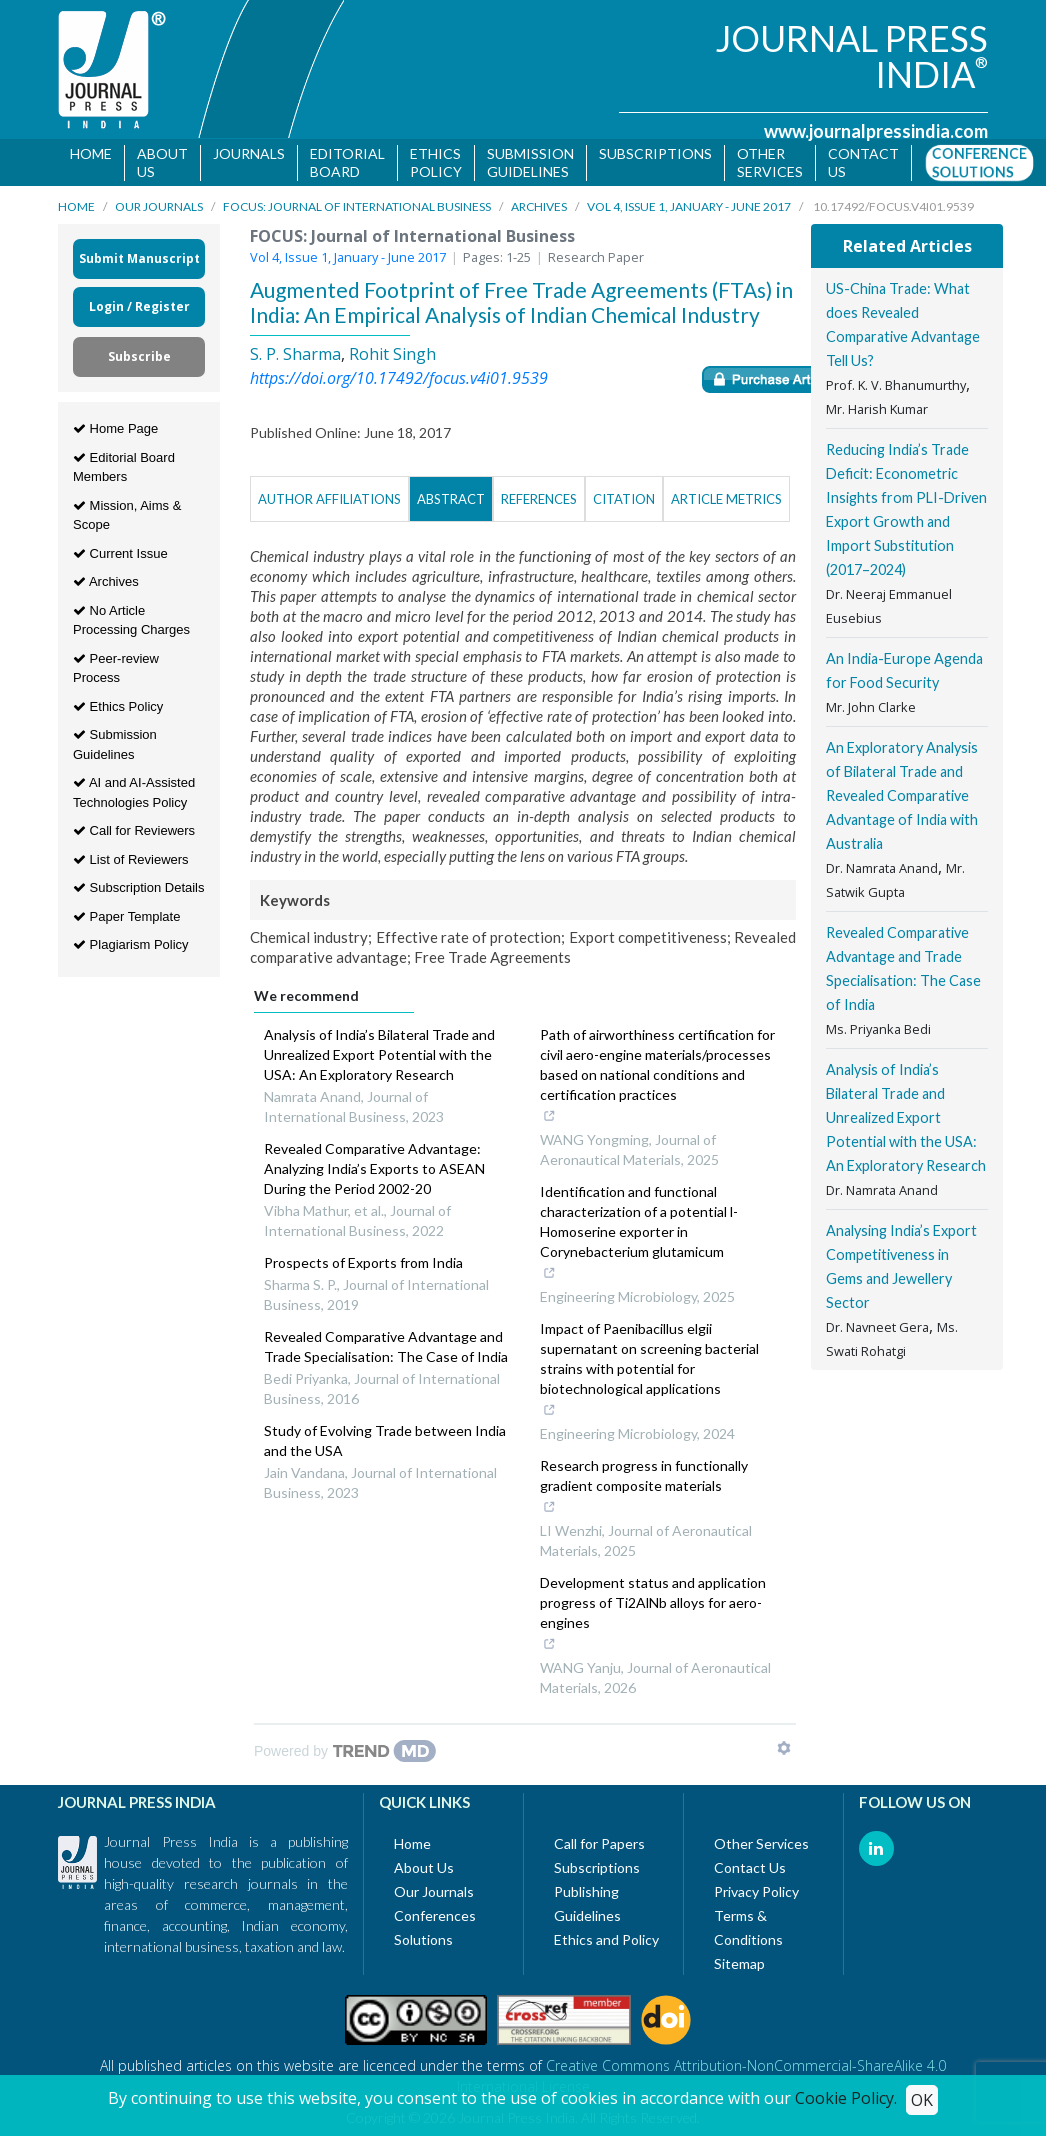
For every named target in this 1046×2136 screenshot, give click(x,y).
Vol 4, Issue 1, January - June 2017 (689, 206)
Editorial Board (347, 162)
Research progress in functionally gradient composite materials (654, 1488)
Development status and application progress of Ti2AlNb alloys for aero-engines (654, 1615)
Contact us (863, 162)
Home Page (115, 428)
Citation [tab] (624, 499)
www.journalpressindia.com (876, 131)
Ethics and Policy (606, 1939)
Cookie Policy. (846, 2098)
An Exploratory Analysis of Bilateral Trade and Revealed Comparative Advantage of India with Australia (902, 795)
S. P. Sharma (295, 354)
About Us (162, 162)
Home (91, 153)
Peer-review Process (116, 668)
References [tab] (539, 499)
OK (922, 2100)
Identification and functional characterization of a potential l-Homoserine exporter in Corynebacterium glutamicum (654, 1234)
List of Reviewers (131, 859)
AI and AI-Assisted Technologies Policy (134, 792)
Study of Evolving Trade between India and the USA (385, 1440)
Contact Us (750, 1867)
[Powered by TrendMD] (345, 1751)
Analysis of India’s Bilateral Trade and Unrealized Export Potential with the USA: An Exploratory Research (379, 1054)
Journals (249, 153)
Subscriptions (655, 153)
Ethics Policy (436, 162)
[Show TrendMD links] (784, 1748)
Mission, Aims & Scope (127, 515)
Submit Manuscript (139, 258)
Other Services (770, 162)
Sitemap (739, 1963)
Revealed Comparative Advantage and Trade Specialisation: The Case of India (386, 1346)
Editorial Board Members (124, 467)
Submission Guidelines (530, 162)
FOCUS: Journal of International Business (357, 206)
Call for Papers (599, 1843)
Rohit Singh (392, 354)
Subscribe (139, 356)
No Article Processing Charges (131, 620)
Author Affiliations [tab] (329, 499)
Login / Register (139, 306)
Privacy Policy (756, 1891)
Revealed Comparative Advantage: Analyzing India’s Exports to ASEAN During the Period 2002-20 (374, 1168)
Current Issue (120, 553)
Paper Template (126, 916)
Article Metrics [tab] (726, 499)
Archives (539, 206)
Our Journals (159, 206)
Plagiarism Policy (131, 944)
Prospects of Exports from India (363, 1262)
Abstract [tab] (451, 499)
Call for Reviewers (134, 830)
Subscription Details (139, 887)
